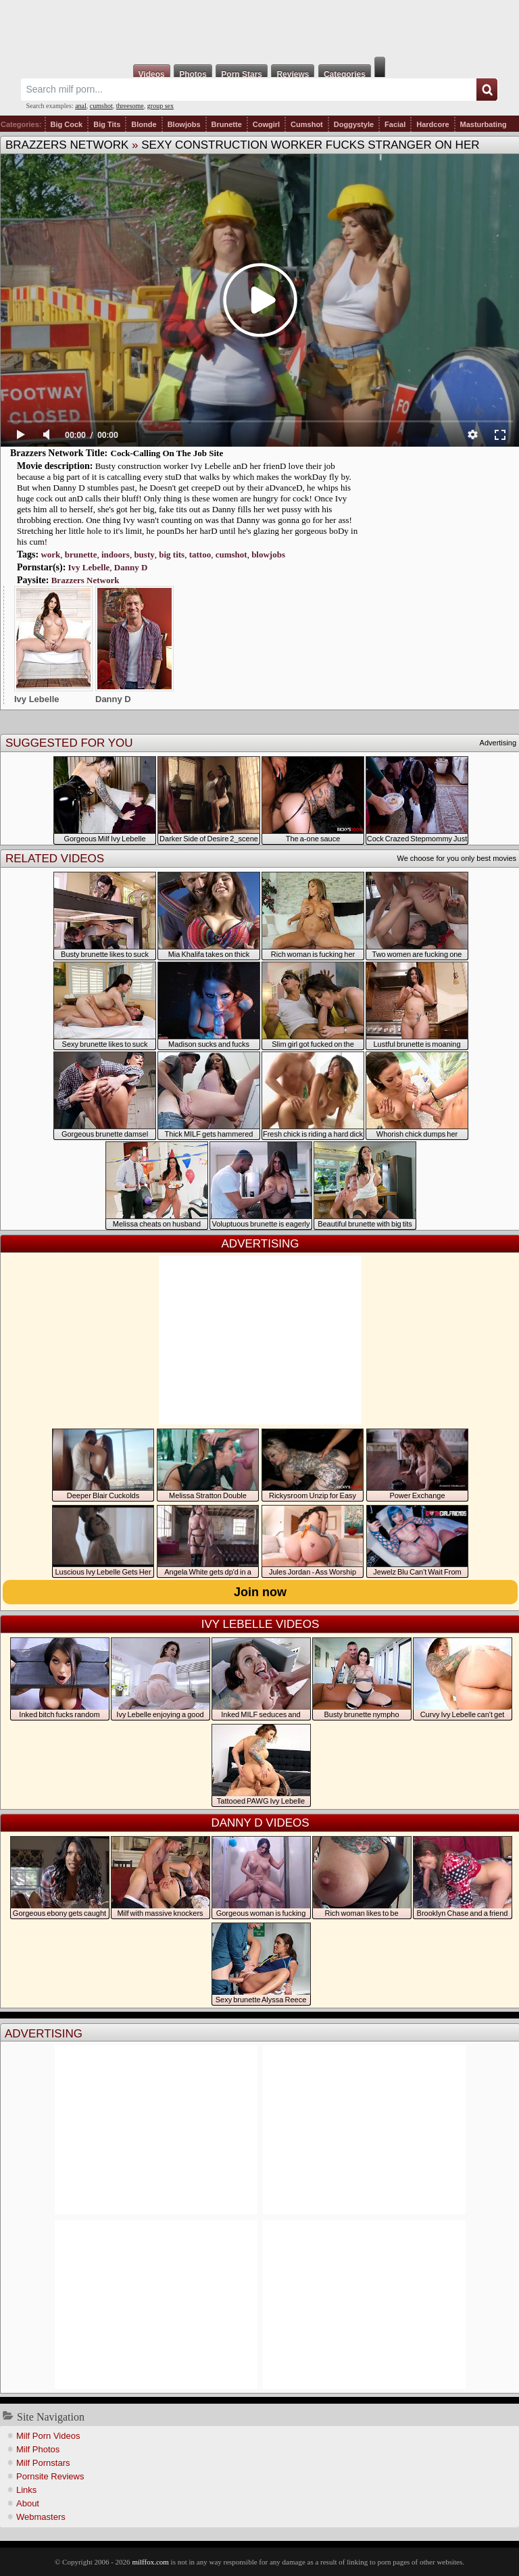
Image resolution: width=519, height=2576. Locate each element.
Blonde (143, 124)
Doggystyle (354, 124)
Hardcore (432, 124)
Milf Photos (37, 2449)
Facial (395, 124)
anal (80, 105)
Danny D (131, 567)
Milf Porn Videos (48, 2436)
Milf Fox (259, 28)
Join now (260, 1592)
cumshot (101, 105)
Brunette (227, 124)
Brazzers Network (66, 145)
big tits (171, 554)
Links (26, 2490)
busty (144, 554)
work (50, 554)
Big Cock (67, 124)
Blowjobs (184, 124)
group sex (160, 105)
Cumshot (307, 124)
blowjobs (268, 554)
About (27, 2503)
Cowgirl (266, 124)
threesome (130, 105)
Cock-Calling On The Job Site (167, 453)
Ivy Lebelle (89, 567)
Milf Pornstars (43, 2463)
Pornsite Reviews (50, 2476)
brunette (81, 554)
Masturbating (483, 124)
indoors (115, 554)
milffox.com (150, 2562)
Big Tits (106, 124)
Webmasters (41, 2517)
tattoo (200, 554)
